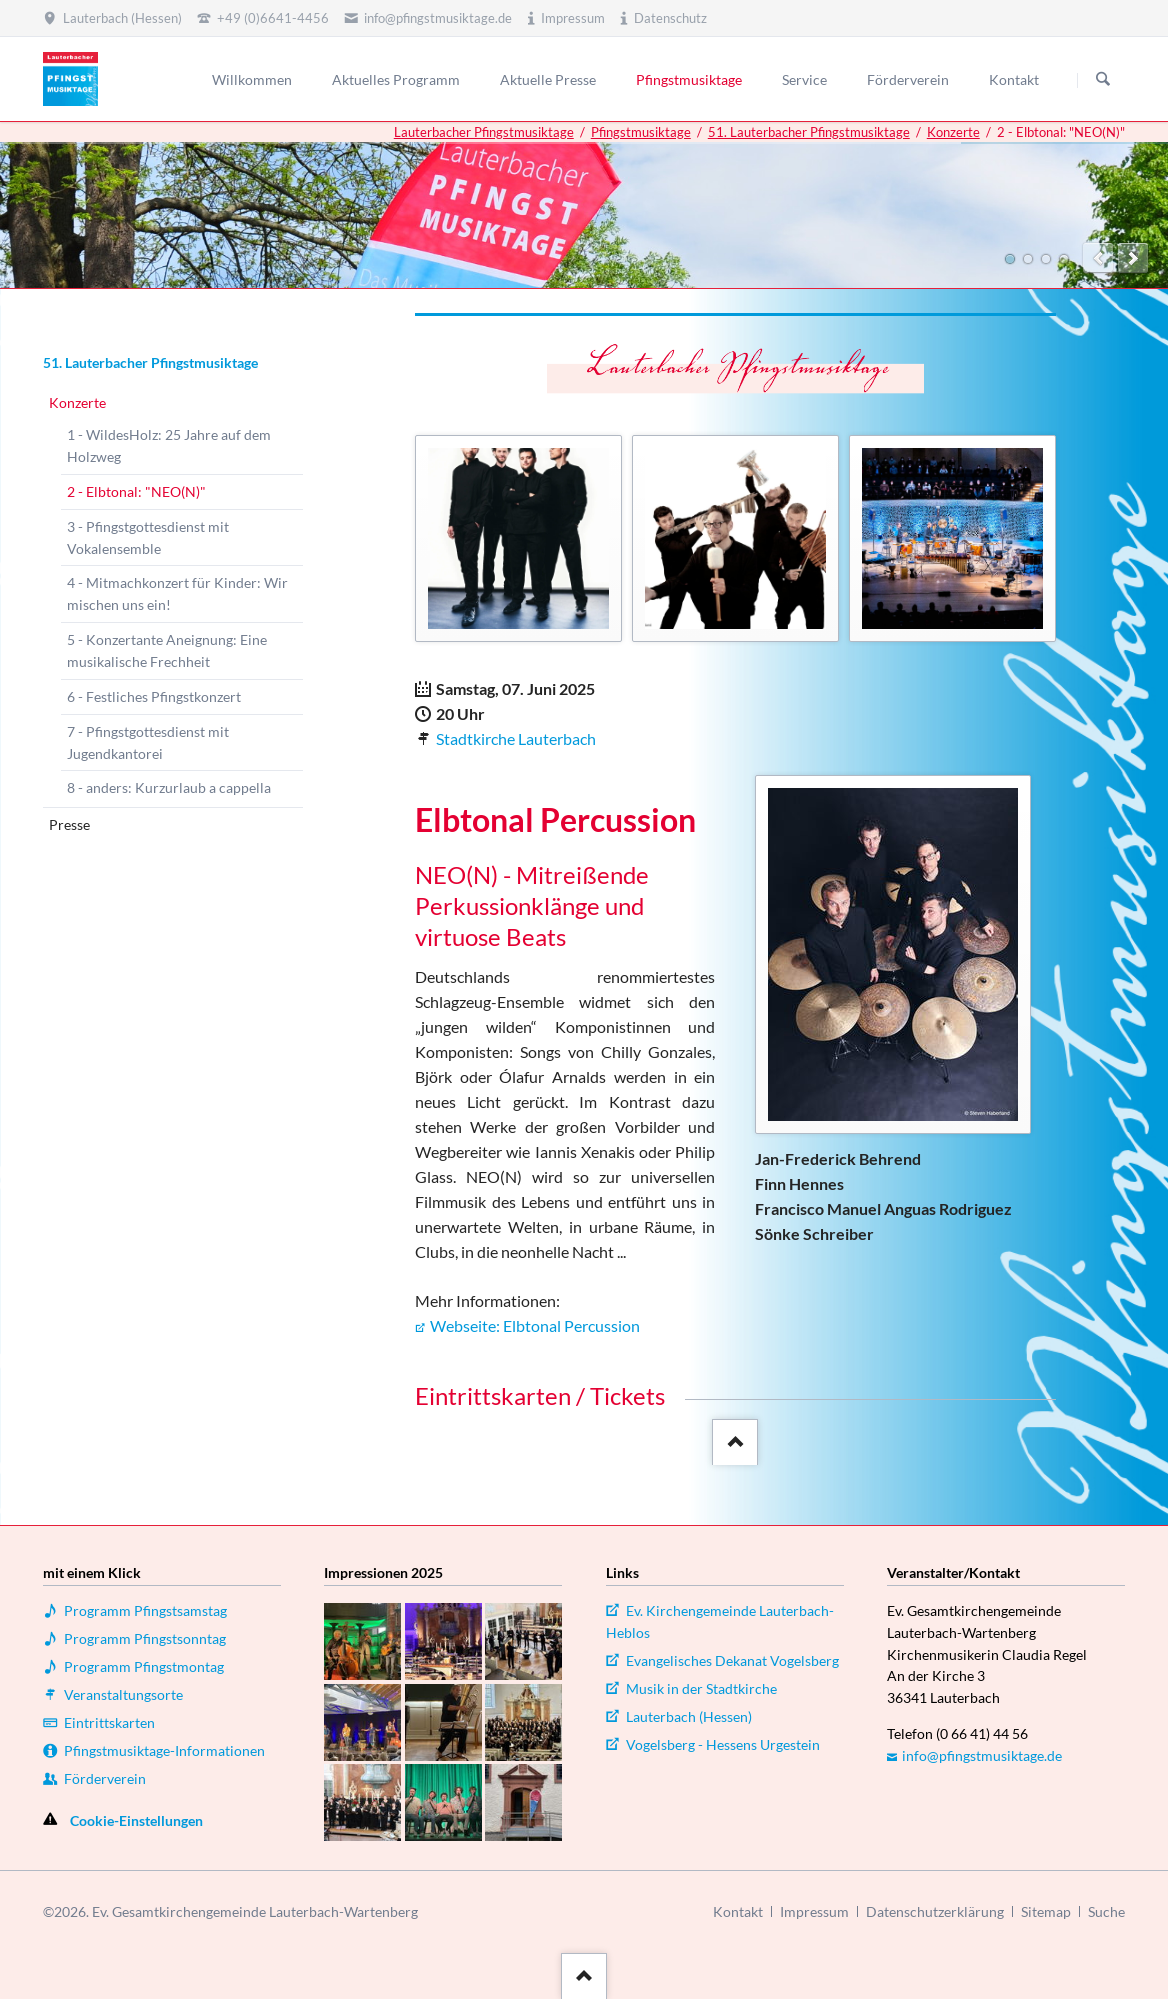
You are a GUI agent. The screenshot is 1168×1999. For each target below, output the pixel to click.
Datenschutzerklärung (935, 1911)
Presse (69, 824)
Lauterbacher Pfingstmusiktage (484, 132)
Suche (1106, 1911)
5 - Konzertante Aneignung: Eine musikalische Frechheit (167, 650)
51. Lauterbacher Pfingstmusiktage (809, 132)
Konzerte (953, 132)
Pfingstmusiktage (641, 132)
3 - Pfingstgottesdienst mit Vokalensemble (148, 537)
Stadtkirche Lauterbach (516, 738)
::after (732, 1438)
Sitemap (1046, 1911)
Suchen (1103, 80)
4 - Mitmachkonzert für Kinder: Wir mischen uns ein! (177, 593)
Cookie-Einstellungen (136, 1820)
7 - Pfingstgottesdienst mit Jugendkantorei (148, 742)
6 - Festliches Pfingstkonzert (154, 696)
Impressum (814, 1911)
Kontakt (738, 1911)
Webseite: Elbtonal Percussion (535, 1325)
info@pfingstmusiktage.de (982, 1755)
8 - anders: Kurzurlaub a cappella (169, 787)
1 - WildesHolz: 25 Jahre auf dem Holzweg (169, 445)
